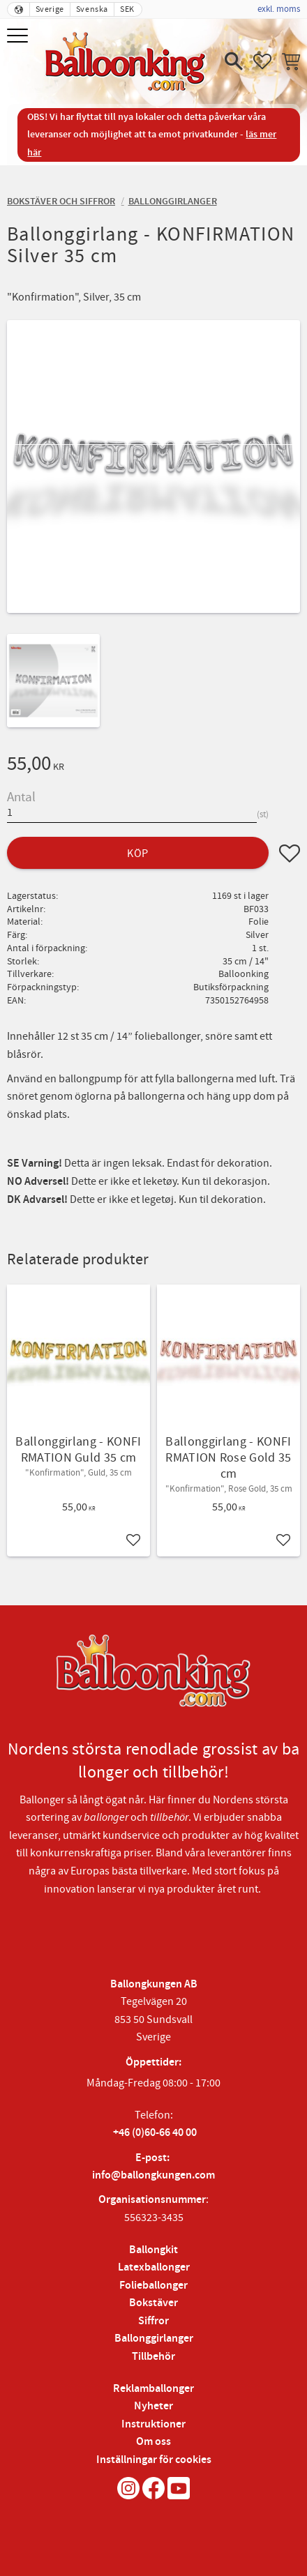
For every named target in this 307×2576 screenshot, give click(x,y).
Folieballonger (153, 2285)
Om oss (153, 2441)
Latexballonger (154, 2267)
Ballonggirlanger (153, 2338)
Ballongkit (153, 2250)
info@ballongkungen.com (153, 2175)
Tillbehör (153, 2356)
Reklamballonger (153, 2388)
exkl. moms (278, 9)
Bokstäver (153, 2303)
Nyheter (153, 2406)
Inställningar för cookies (153, 2460)
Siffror (153, 2321)
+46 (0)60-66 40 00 (155, 2133)
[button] (19, 36)
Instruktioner (153, 2424)
